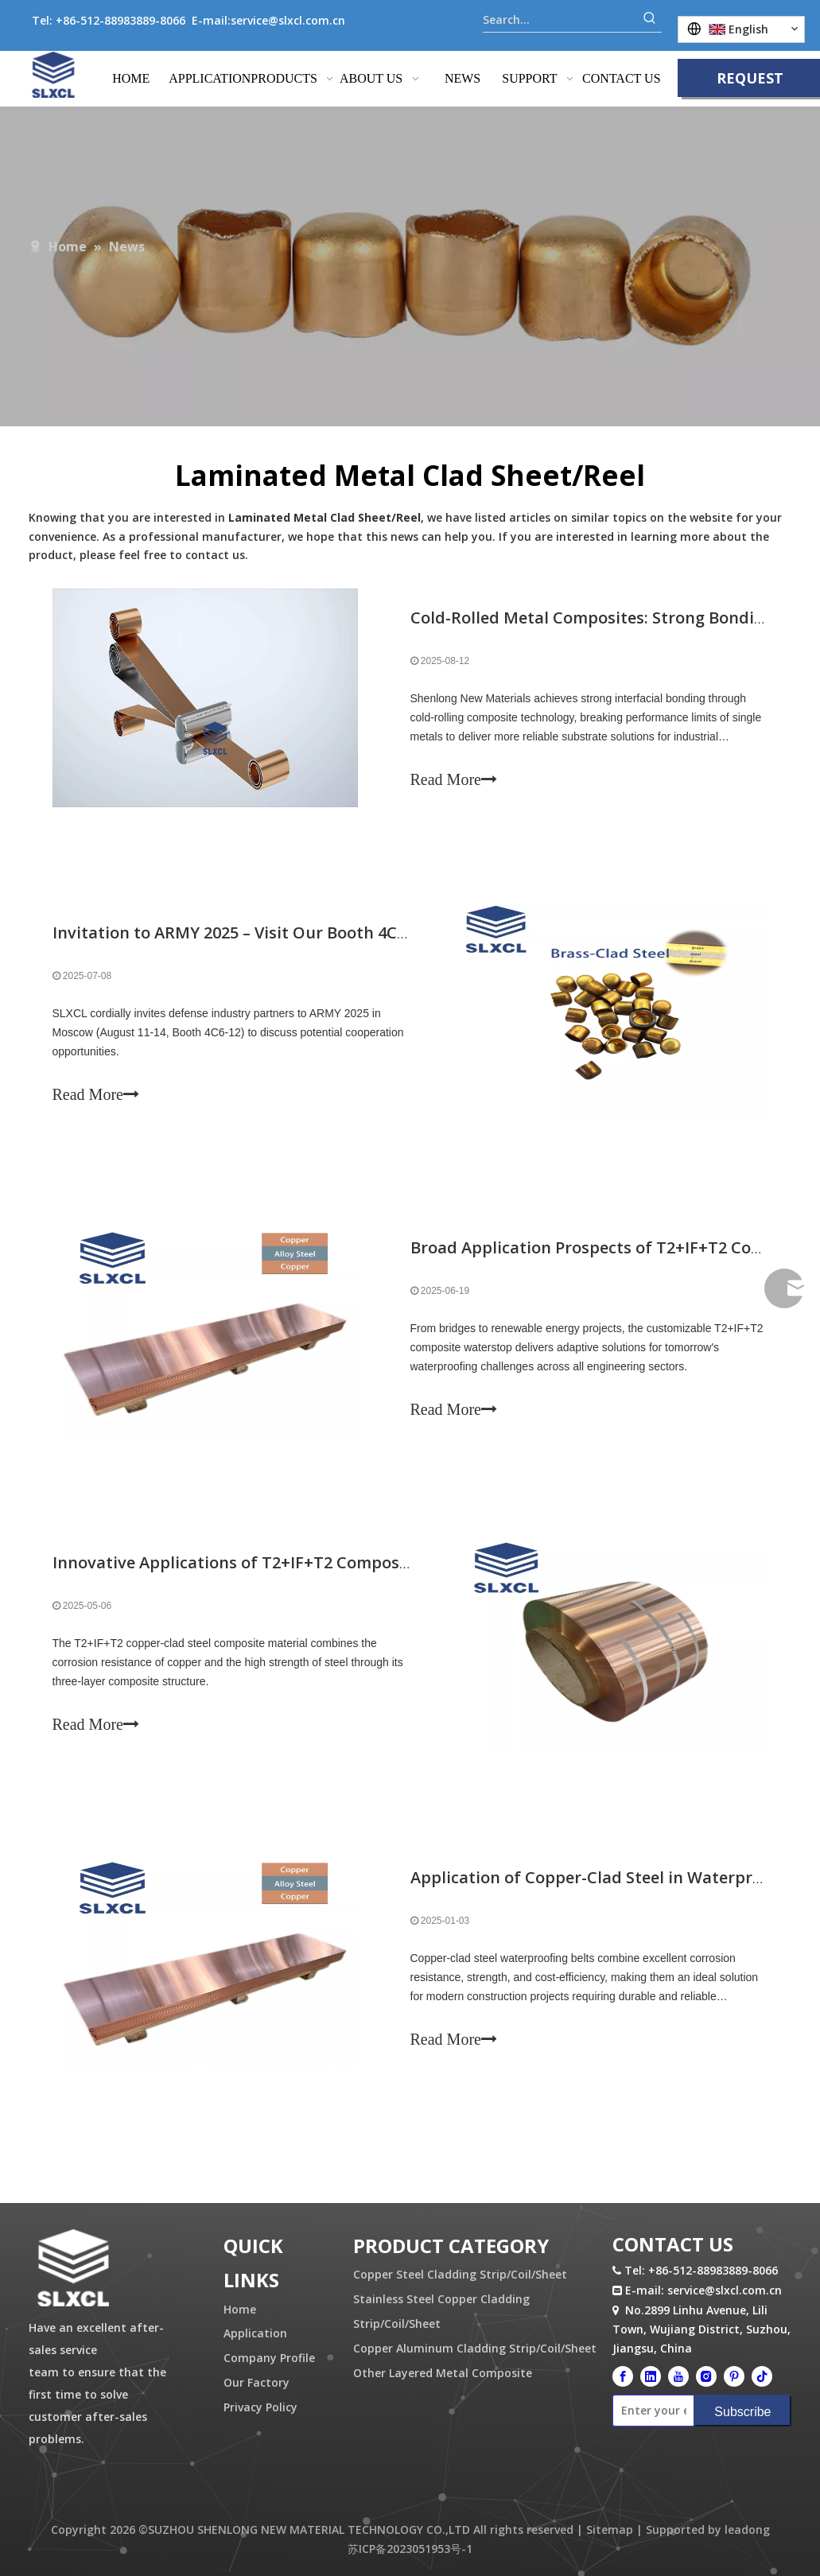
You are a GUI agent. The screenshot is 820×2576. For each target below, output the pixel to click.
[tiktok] (762, 2376)
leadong (747, 2529)
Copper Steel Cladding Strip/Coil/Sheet (460, 2274)
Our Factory (256, 2382)
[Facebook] (622, 2376)
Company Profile (269, 2357)
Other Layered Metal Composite (442, 2372)
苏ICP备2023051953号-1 (410, 2548)
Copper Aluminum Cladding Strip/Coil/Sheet (475, 2348)
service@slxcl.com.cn (288, 20)
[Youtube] (678, 2376)
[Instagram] (706, 2376)
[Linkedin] (650, 2376)
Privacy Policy (260, 2407)
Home (239, 2309)
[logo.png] (73, 2268)
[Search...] (560, 20)
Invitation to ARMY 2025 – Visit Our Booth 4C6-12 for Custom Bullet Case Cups (353, 932)
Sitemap (609, 2529)
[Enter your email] (649, 2410)
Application (255, 2333)
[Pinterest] (734, 2376)
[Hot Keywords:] (650, 20)
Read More (453, 779)
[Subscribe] (742, 2410)
